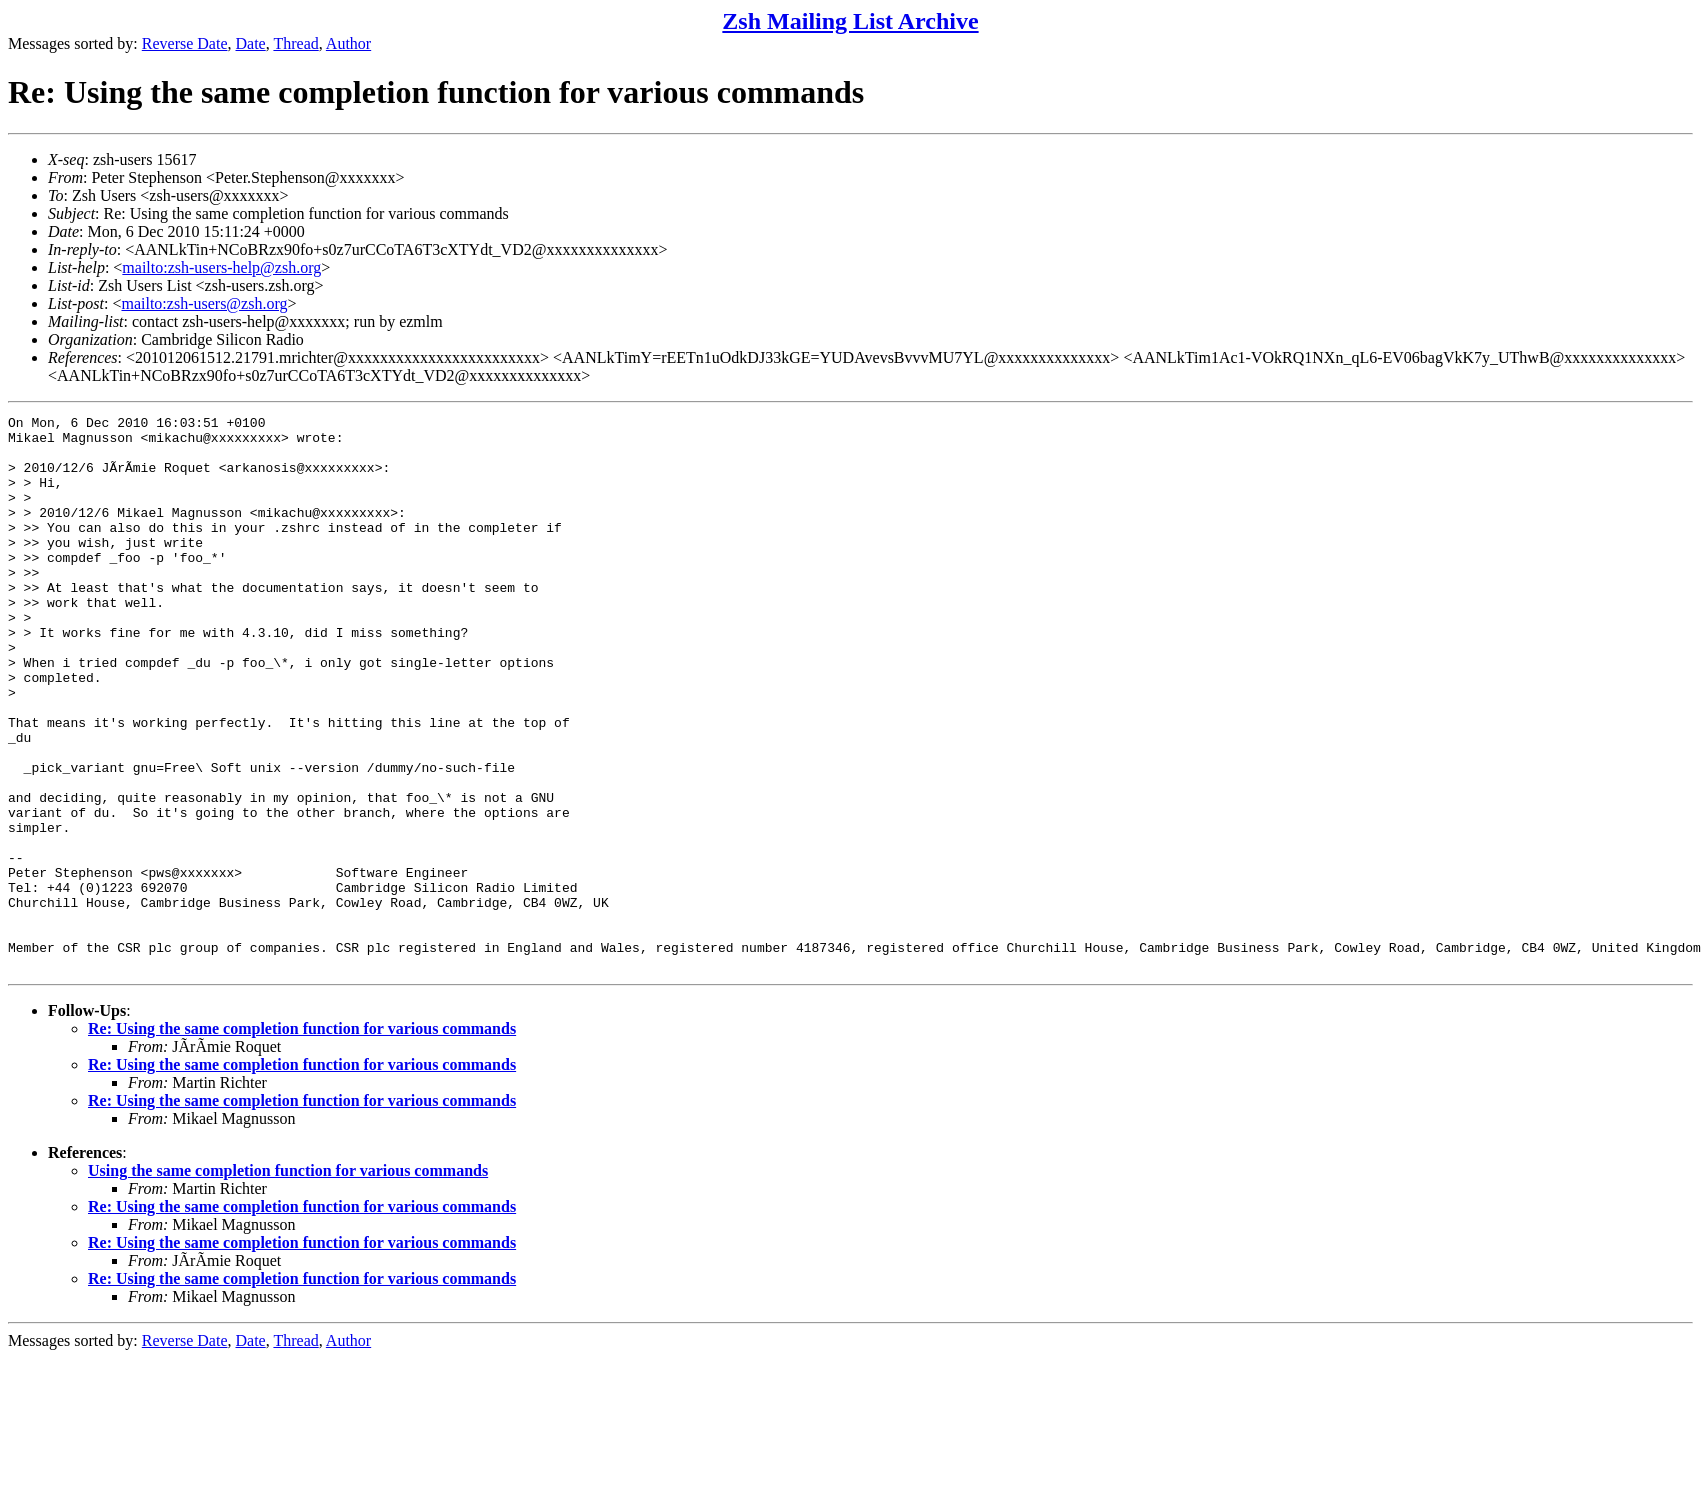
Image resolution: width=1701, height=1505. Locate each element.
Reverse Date (185, 43)
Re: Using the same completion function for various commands (302, 1139)
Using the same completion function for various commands (288, 1281)
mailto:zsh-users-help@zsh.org (221, 267)
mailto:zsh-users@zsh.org (204, 303)
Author (348, 43)
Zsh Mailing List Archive (850, 21)
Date (251, 43)
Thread (295, 43)
